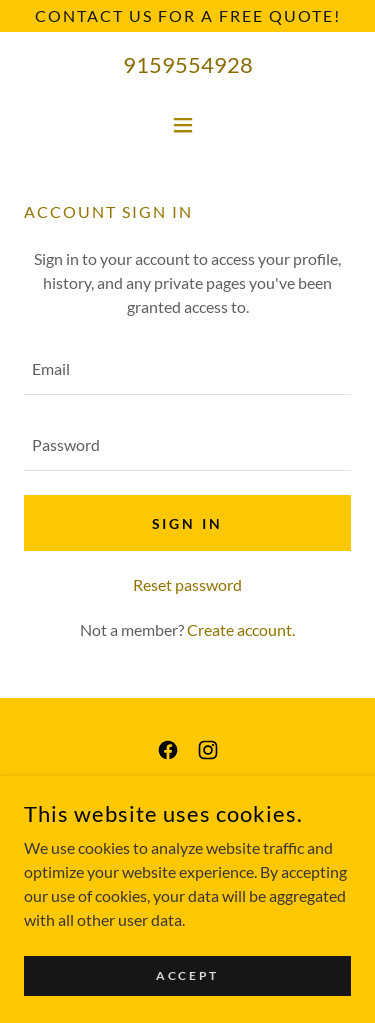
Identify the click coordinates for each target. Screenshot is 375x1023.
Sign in (188, 523)
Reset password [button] (187, 584)
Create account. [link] (241, 629)
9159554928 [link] (188, 64)
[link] (168, 750)
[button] (187, 125)
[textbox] (187, 369)
